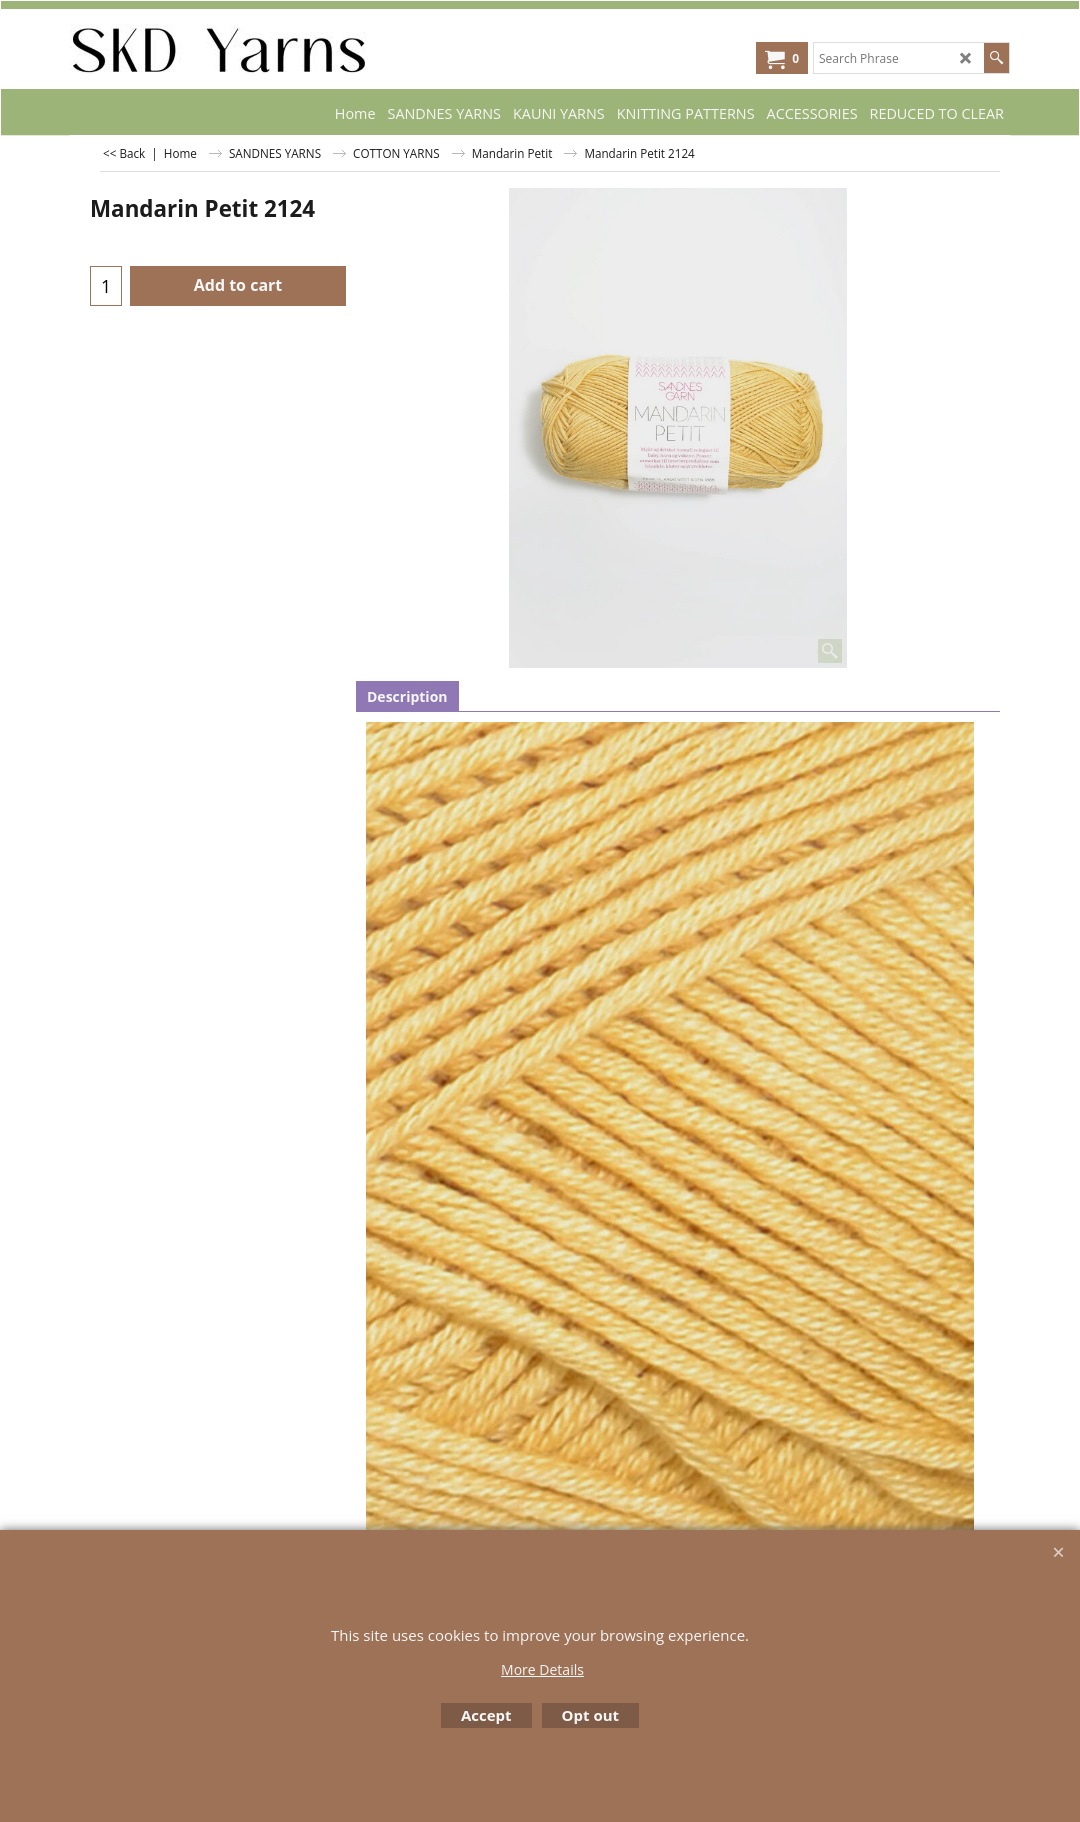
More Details (542, 1669)
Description (407, 696)
